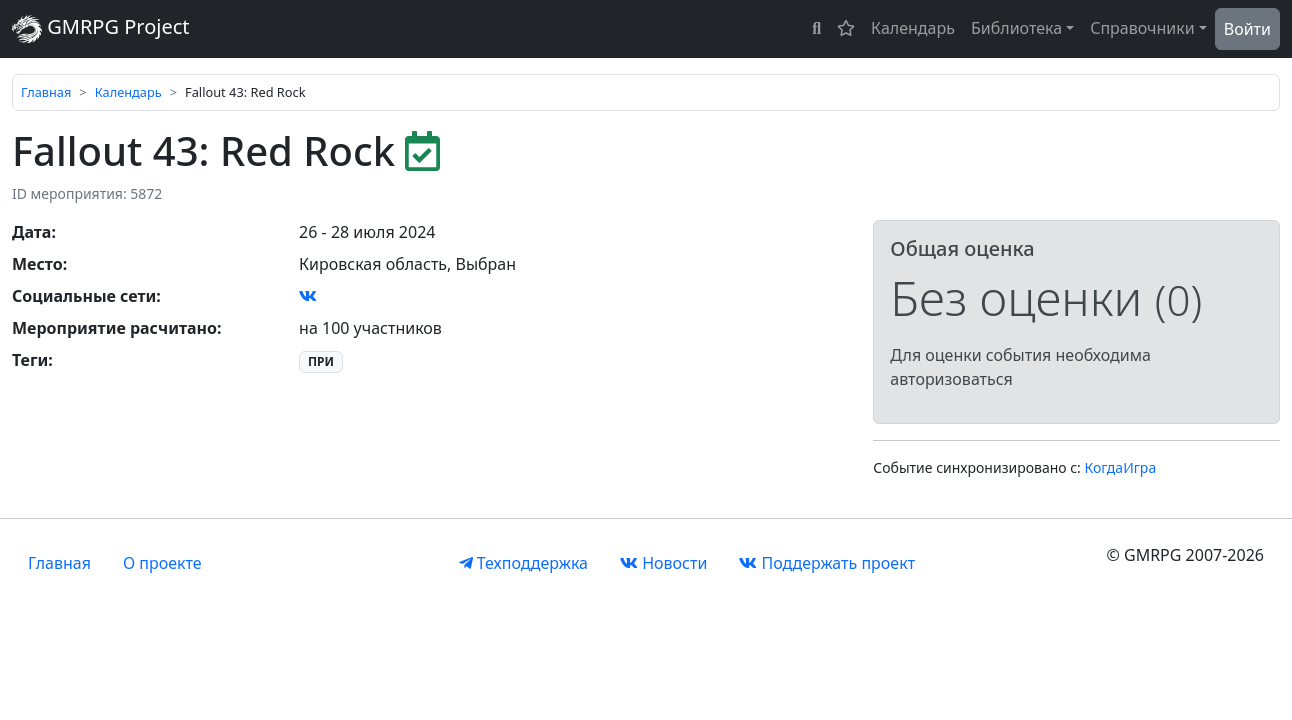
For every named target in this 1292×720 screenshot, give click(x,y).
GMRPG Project (101, 28)
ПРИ (321, 361)
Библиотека (1016, 28)
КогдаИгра (1121, 467)
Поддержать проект (827, 563)
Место (37, 264)
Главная (46, 92)
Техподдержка (523, 563)
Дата (31, 232)
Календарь (913, 28)
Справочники (1142, 28)
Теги (30, 360)
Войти (1247, 29)
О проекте (162, 563)
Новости (663, 563)
